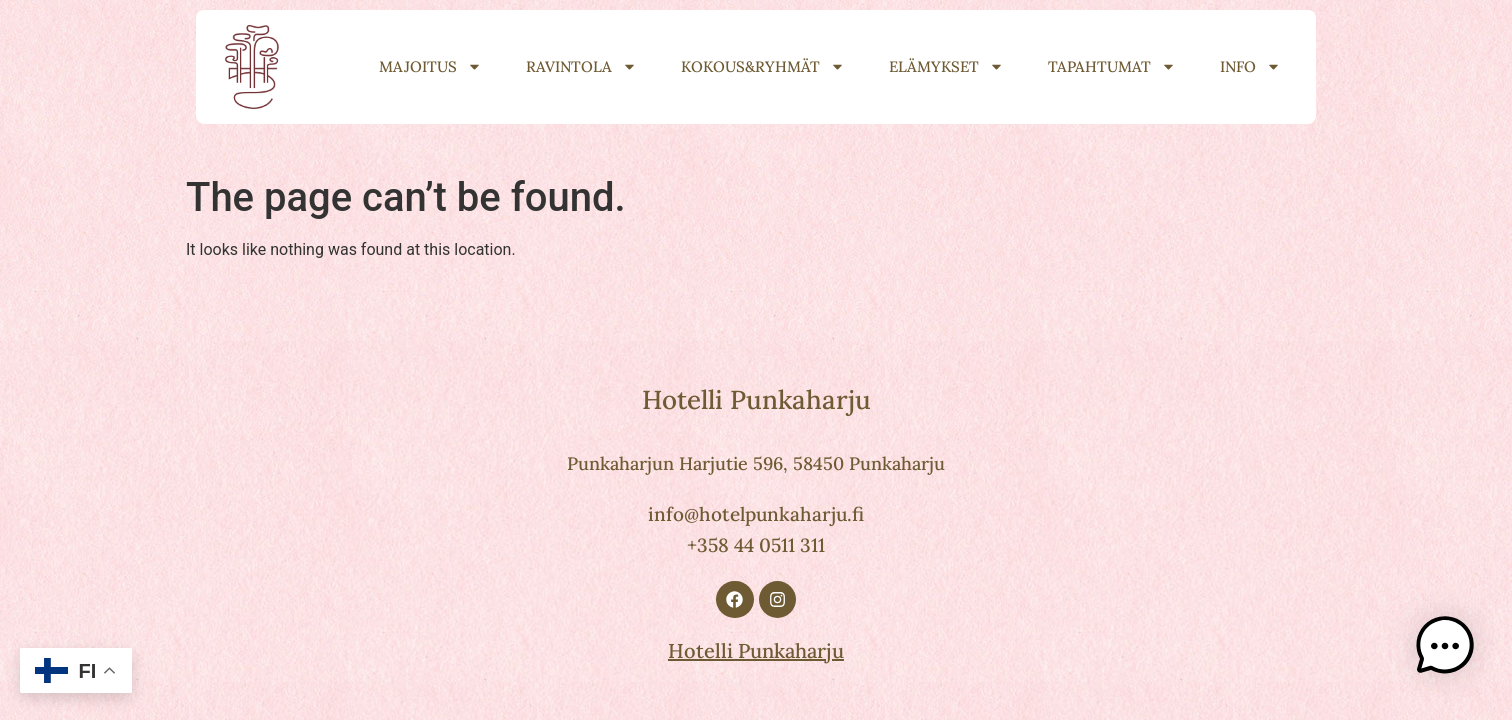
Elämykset (946, 66)
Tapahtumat (1112, 66)
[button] (1450, 654)
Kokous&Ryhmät (763, 66)
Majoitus (430, 66)
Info (1250, 66)
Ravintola (581, 66)
